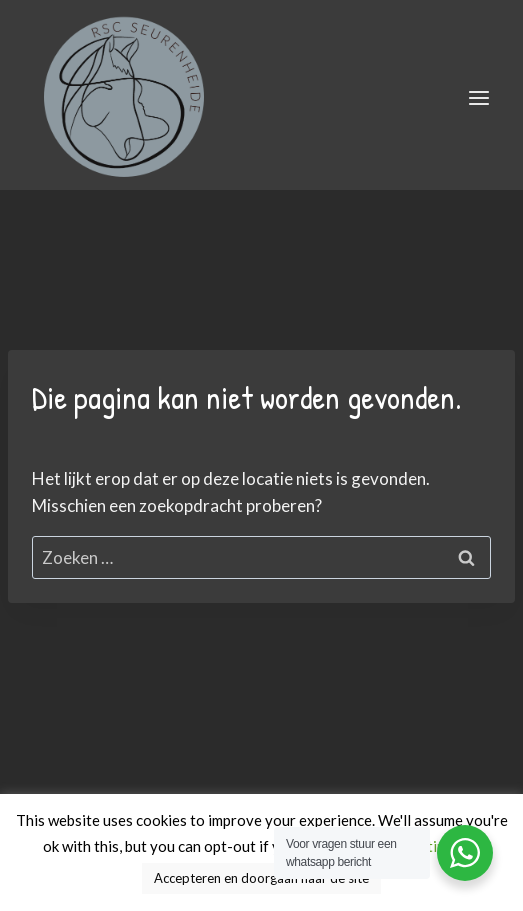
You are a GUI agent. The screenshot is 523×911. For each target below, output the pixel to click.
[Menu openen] (478, 97)
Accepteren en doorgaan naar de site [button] (261, 878)
